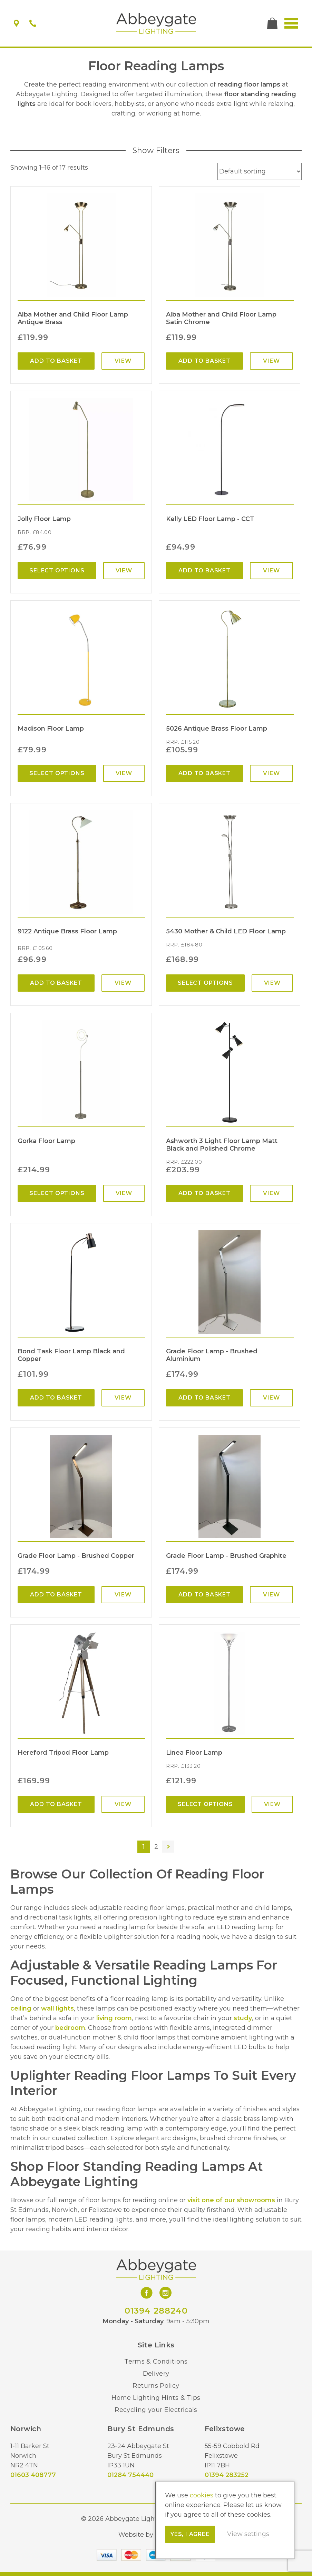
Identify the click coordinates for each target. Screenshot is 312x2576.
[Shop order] (259, 171)
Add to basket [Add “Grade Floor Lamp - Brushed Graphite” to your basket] (204, 1594)
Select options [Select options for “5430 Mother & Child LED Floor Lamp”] (205, 983)
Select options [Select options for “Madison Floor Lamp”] (56, 773)
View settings (248, 2534)
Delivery (156, 2373)
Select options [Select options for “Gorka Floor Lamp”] (56, 1193)
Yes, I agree (189, 2534)
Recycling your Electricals (156, 2410)
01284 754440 (130, 2475)
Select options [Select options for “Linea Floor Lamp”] (205, 1804)
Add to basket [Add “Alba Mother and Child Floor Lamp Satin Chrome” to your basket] (204, 361)
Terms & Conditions (155, 2361)
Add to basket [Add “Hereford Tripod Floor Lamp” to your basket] (56, 1804)
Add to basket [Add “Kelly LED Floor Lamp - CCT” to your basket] (204, 570)
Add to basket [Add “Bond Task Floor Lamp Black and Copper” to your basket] (56, 1397)
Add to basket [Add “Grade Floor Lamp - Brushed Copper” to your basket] (56, 1594)
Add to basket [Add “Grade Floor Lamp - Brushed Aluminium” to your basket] (204, 1397)
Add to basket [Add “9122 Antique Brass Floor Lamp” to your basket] (56, 983)
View (123, 361)
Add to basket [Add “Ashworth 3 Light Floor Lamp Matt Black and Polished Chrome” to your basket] (204, 1193)
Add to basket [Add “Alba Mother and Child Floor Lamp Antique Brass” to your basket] (56, 361)
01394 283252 (226, 2475)
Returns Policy (156, 2385)
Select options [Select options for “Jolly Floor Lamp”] (56, 570)
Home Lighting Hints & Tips (155, 2398)
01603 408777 (33, 2475)
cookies (201, 2495)
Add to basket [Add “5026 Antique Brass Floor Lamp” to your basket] (204, 773)
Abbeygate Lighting (156, 23)
